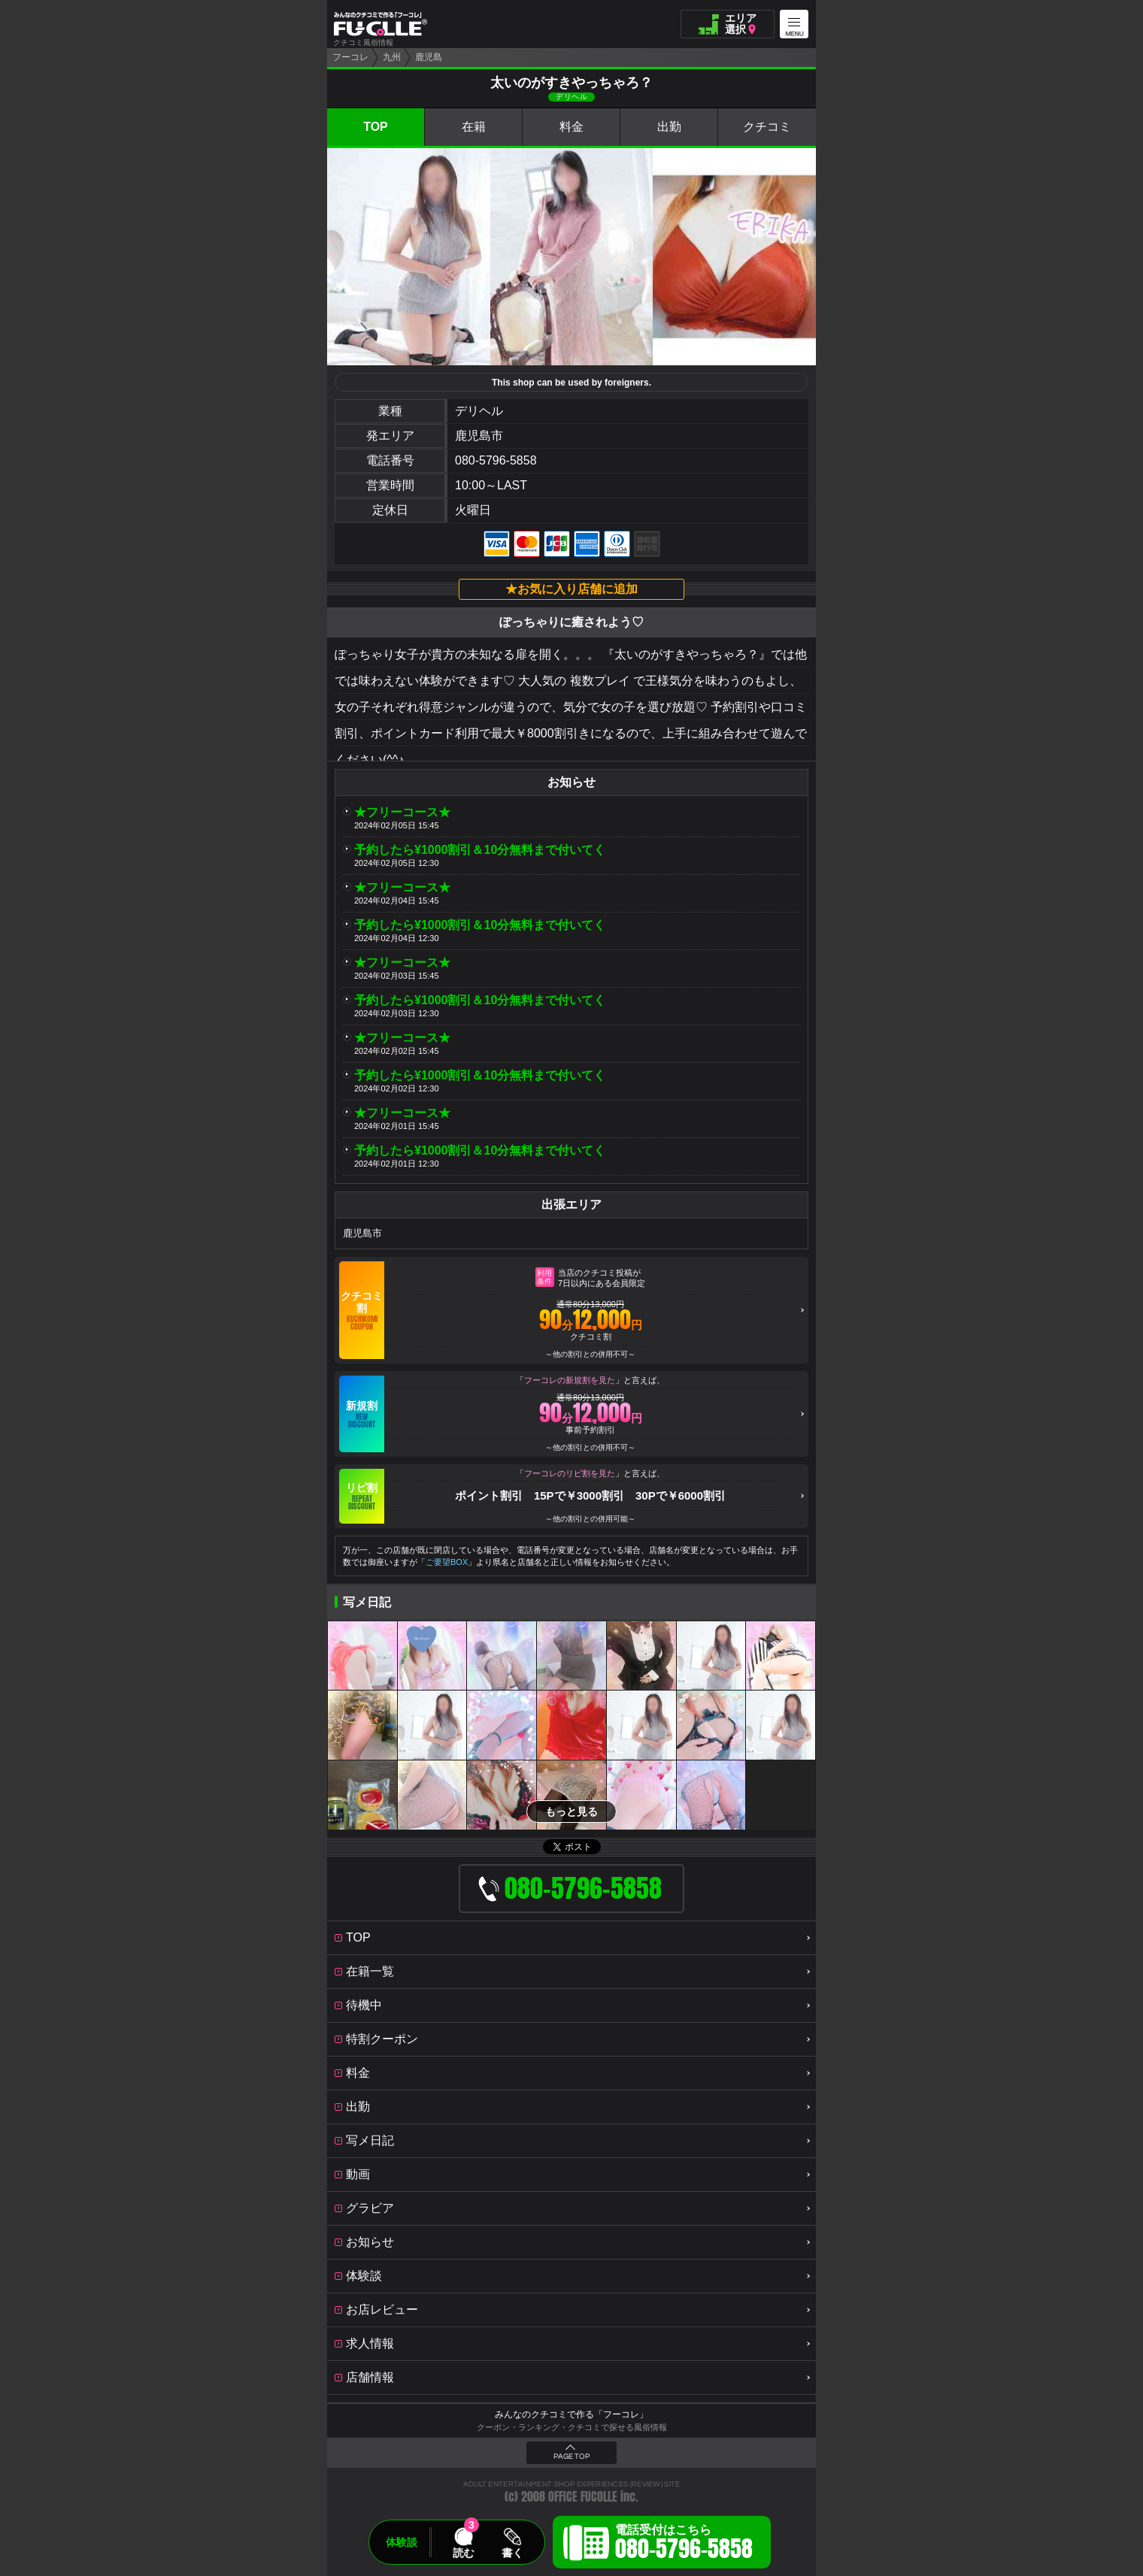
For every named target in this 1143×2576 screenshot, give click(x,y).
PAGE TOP (571, 2456)
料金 (571, 126)
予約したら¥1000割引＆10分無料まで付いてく (479, 849)
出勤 (669, 126)
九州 (392, 57)
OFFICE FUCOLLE (582, 2496)
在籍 (474, 126)
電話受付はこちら (684, 2544)
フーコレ (350, 57)
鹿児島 (428, 57)
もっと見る (571, 1812)
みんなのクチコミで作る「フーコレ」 (571, 2414)
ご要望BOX (447, 1561)
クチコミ (767, 126)
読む (463, 2553)
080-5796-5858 (496, 460)
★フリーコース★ (402, 812)
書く (512, 2553)
